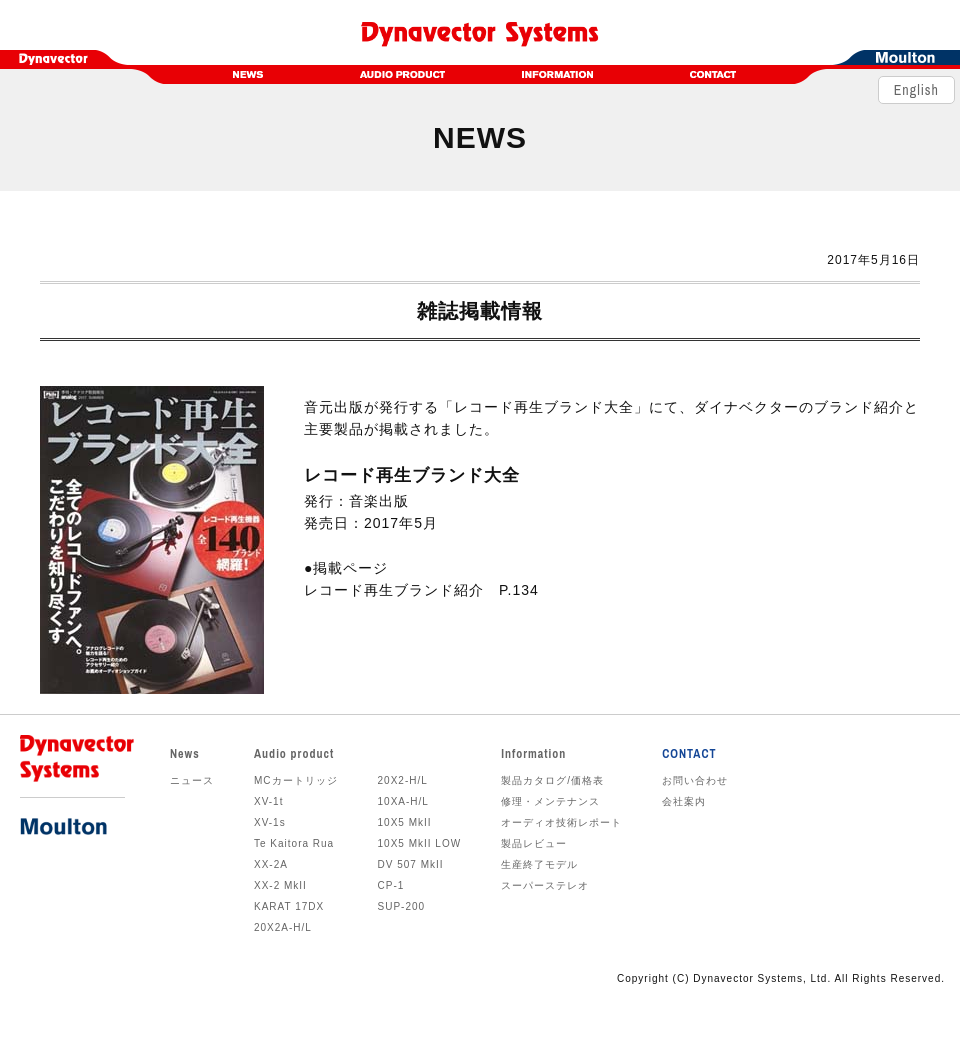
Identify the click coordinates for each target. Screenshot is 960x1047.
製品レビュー (534, 843)
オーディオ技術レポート (561, 822)
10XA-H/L (403, 801)
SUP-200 (402, 906)
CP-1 (391, 885)
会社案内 (684, 801)
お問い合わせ (695, 780)
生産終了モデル (539, 864)
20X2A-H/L (283, 927)
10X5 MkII (405, 822)
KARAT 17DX (289, 906)
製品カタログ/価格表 (552, 780)
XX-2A (271, 864)
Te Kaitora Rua (294, 843)
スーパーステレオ (545, 885)
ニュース (192, 780)
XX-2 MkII (280, 885)
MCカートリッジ (296, 780)
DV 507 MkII (411, 864)
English (916, 94)
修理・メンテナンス (550, 801)
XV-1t (268, 801)
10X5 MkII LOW (420, 843)
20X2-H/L (403, 780)
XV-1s (270, 822)
